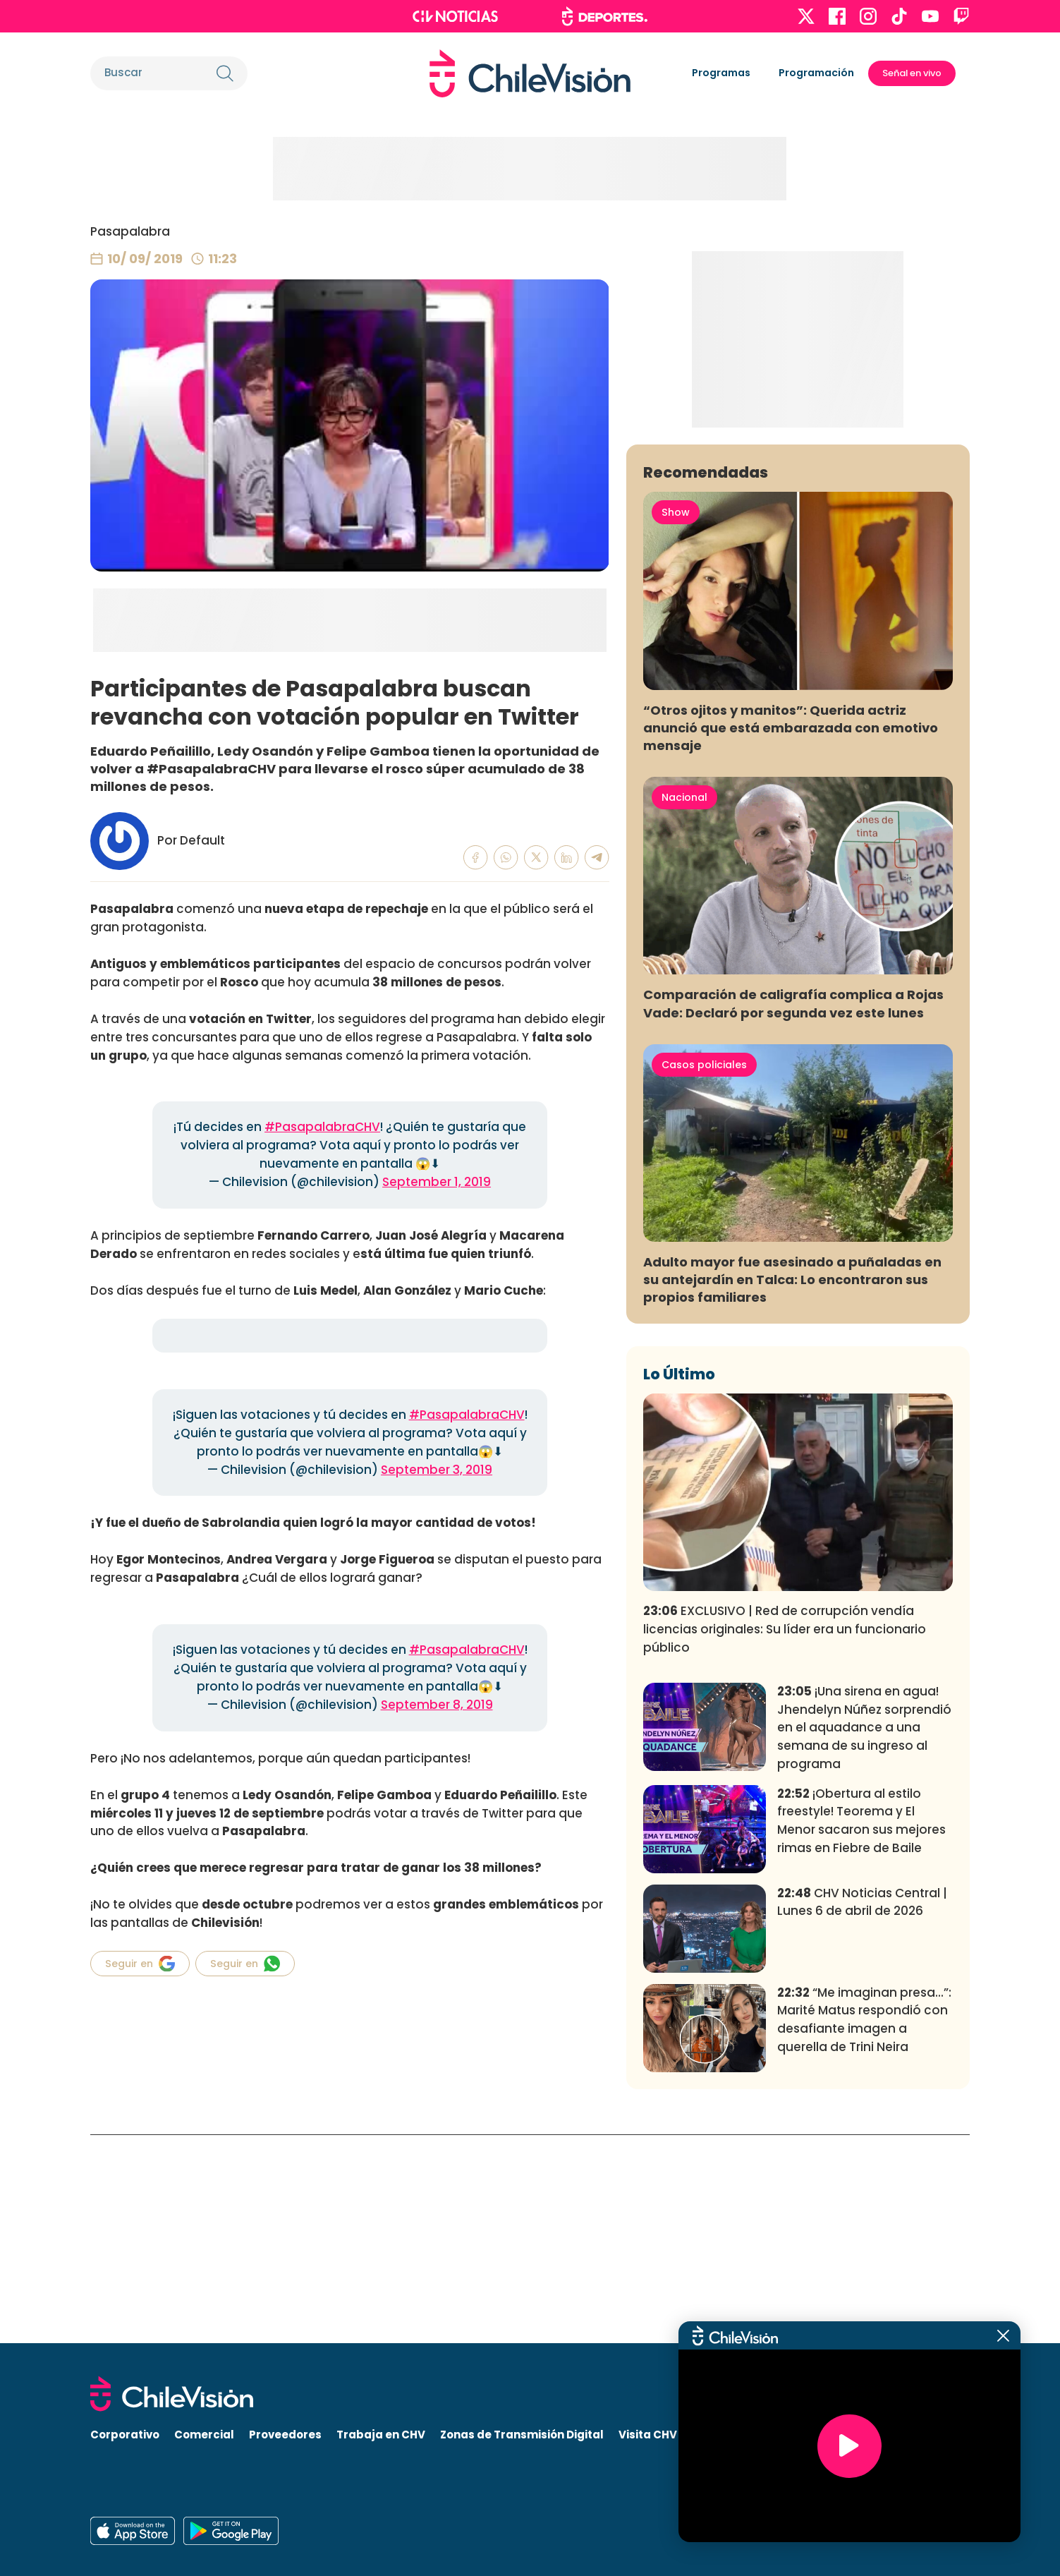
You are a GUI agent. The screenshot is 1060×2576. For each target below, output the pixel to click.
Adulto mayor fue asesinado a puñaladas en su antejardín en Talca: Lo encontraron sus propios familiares (792, 1488)
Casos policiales (704, 1273)
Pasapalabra (130, 231)
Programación (816, 73)
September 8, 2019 (437, 1704)
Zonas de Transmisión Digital (522, 2435)
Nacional (684, 1006)
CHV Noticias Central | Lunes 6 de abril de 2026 (862, 2111)
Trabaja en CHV (380, 2435)
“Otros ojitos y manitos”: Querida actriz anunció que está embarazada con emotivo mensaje (790, 935)
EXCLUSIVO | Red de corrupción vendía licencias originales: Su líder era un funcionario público (784, 1838)
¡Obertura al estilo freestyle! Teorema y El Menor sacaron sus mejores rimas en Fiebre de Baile (861, 2028)
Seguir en (140, 1963)
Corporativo (124, 2435)
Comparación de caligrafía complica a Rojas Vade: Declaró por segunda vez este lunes (793, 1212)
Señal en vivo (912, 73)
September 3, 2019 (436, 1469)
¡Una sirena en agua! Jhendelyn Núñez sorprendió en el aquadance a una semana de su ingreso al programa (864, 1936)
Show (676, 721)
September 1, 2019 (436, 1181)
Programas (721, 73)
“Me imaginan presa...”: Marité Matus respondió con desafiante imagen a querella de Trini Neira (864, 2228)
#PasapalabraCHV (322, 1126)
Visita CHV (648, 2435)
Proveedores (285, 2435)
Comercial (204, 2435)
